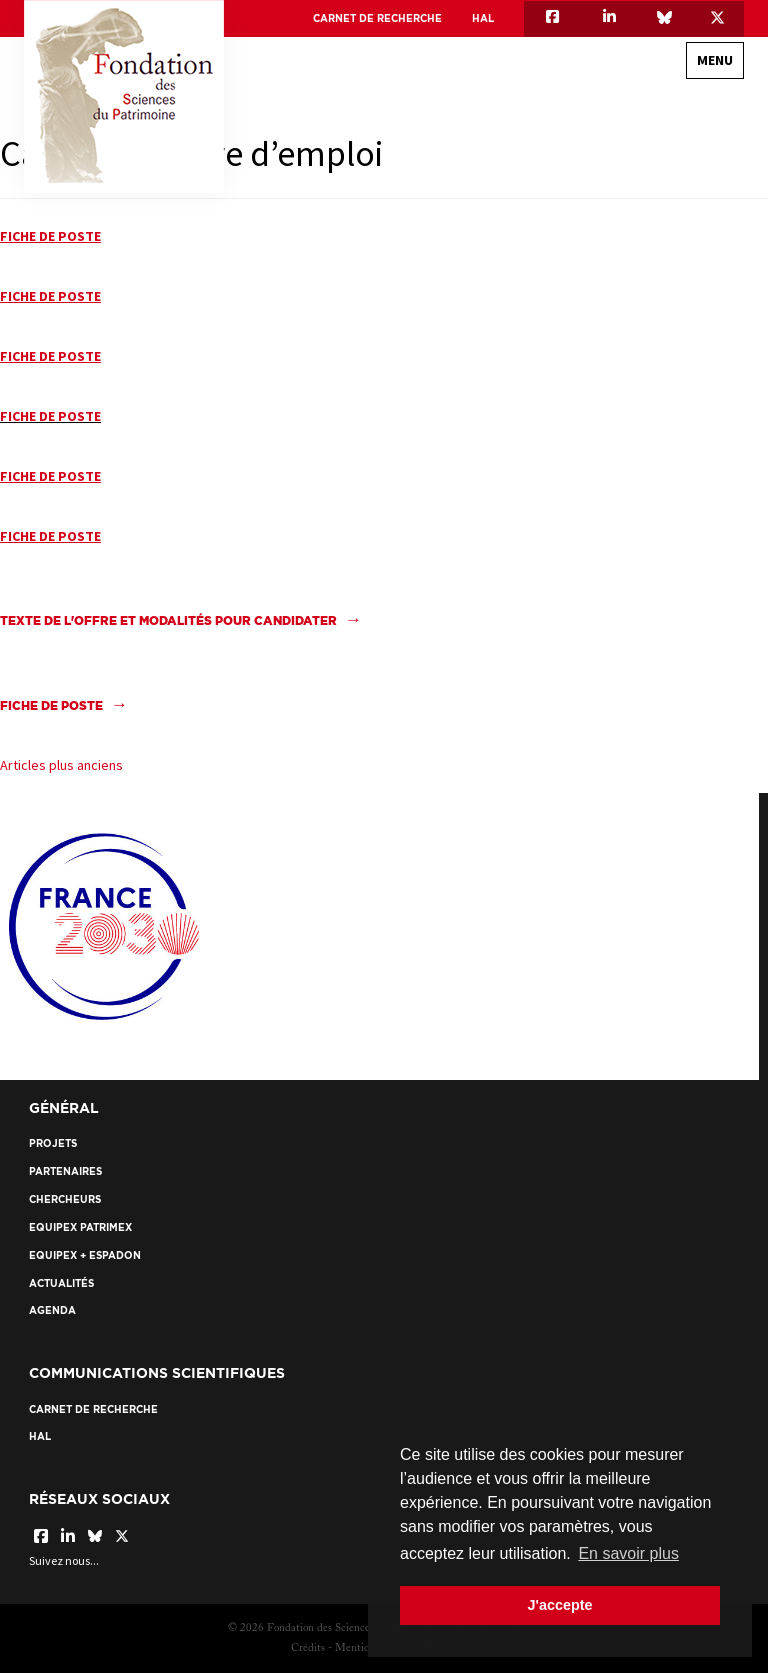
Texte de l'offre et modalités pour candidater (168, 620)
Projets (53, 1143)
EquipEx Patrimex (80, 1227)
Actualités (61, 1283)
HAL (483, 18)
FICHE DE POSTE (50, 416)
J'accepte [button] (559, 1605)
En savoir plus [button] (628, 1553)
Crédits (308, 1648)
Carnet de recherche (377, 18)
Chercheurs (65, 1199)
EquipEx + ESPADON (85, 1255)
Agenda (52, 1310)
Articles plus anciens (61, 765)
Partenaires (65, 1171)
